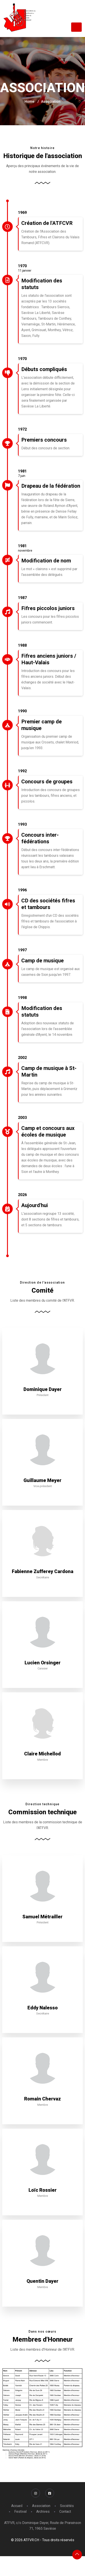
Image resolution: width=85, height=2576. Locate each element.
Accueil (16, 2506)
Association (41, 2506)
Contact (65, 2511)
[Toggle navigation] (76, 27)
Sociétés (67, 2506)
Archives (43, 2511)
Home (29, 101)
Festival (20, 2511)
